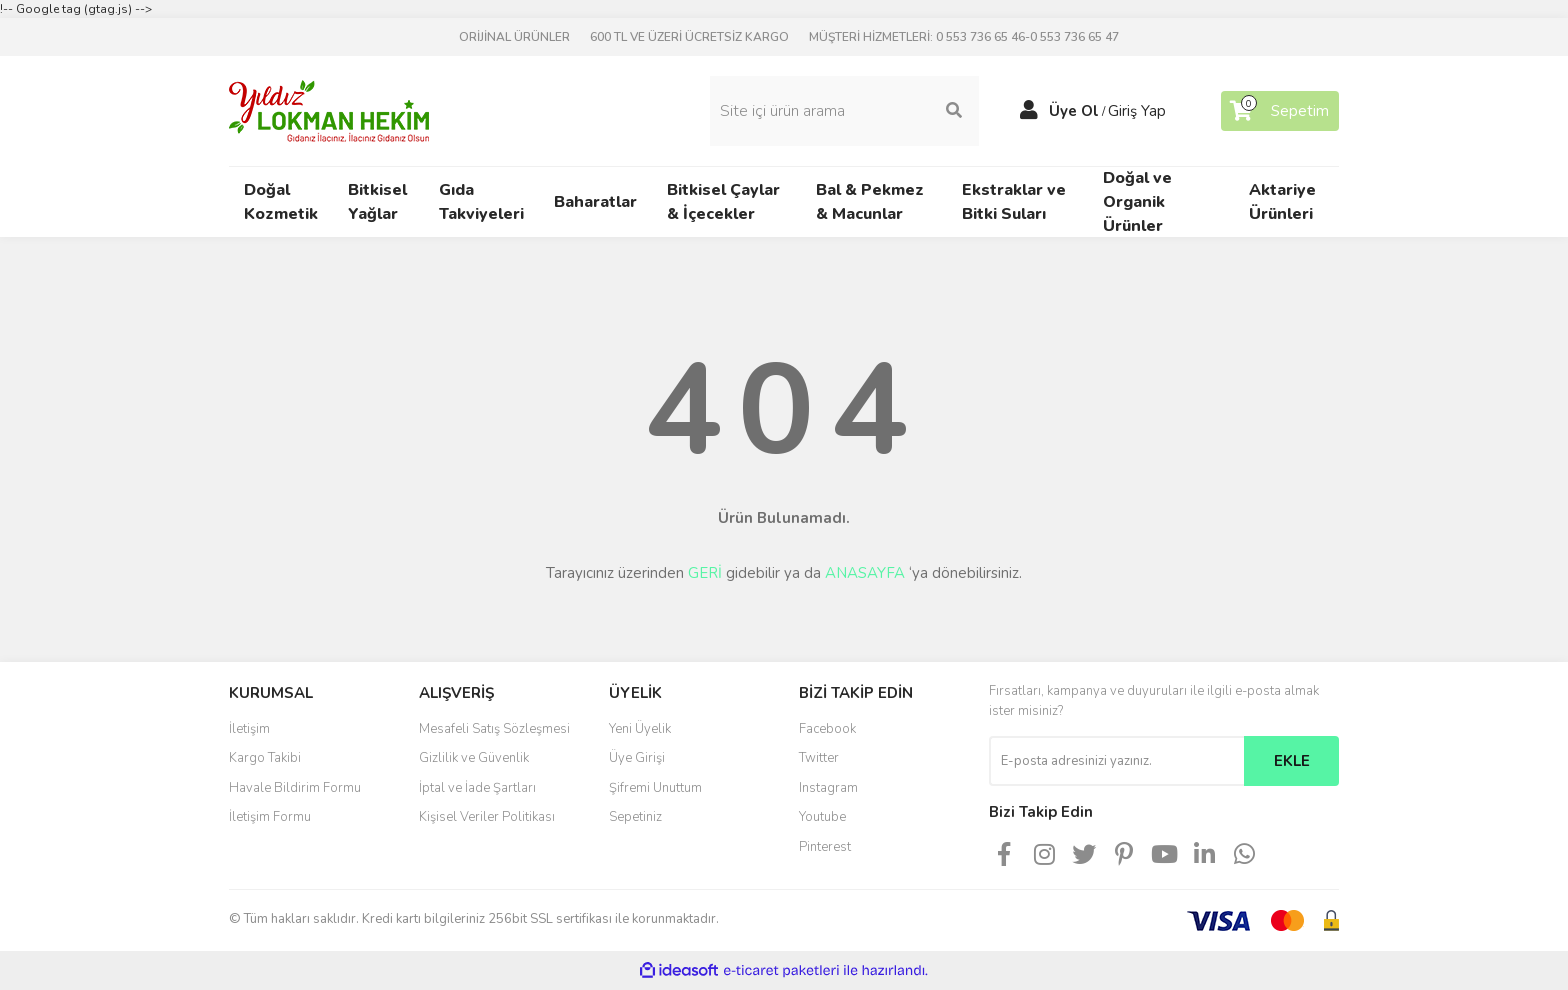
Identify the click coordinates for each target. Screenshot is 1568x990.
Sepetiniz (635, 817)
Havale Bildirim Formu (295, 788)
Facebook (827, 729)
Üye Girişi (637, 758)
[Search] (844, 111)
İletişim (249, 729)
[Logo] (329, 110)
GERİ (705, 573)
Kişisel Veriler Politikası (487, 817)
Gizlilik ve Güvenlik (474, 758)
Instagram (828, 788)
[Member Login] (1029, 111)
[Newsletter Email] (1116, 761)
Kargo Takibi (265, 758)
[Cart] (1280, 111)
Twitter (819, 758)
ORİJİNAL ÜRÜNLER (514, 37)
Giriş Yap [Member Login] (1137, 111)
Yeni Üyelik (640, 729)
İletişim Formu (270, 817)
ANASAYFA (865, 573)
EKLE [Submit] (1292, 761)
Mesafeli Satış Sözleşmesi (494, 729)
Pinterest (825, 847)
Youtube (822, 817)
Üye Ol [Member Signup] (1074, 111)
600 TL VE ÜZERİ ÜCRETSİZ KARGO (689, 37)
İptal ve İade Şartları (477, 788)
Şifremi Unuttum (655, 788)
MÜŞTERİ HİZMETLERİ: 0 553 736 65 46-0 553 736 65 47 (964, 37)
